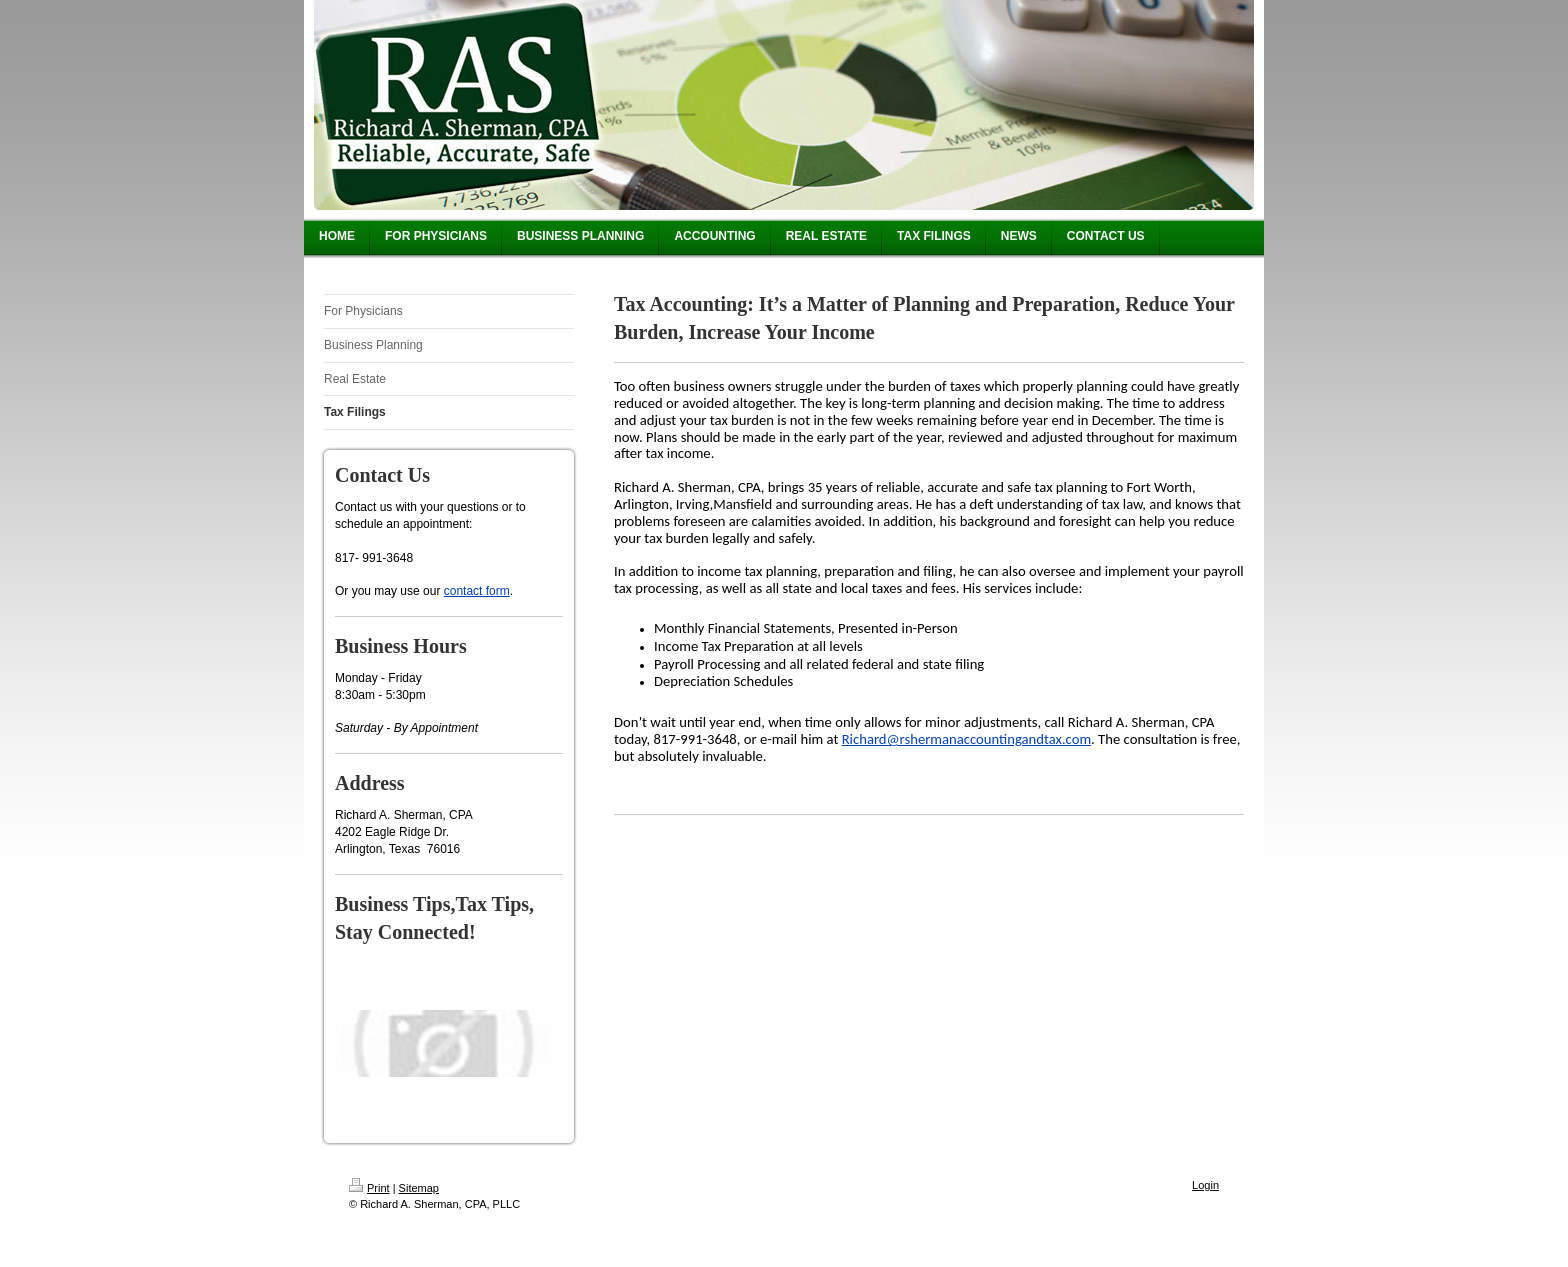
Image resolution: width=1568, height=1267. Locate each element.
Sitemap (419, 1188)
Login (1205, 1185)
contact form (477, 591)
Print (369, 1188)
